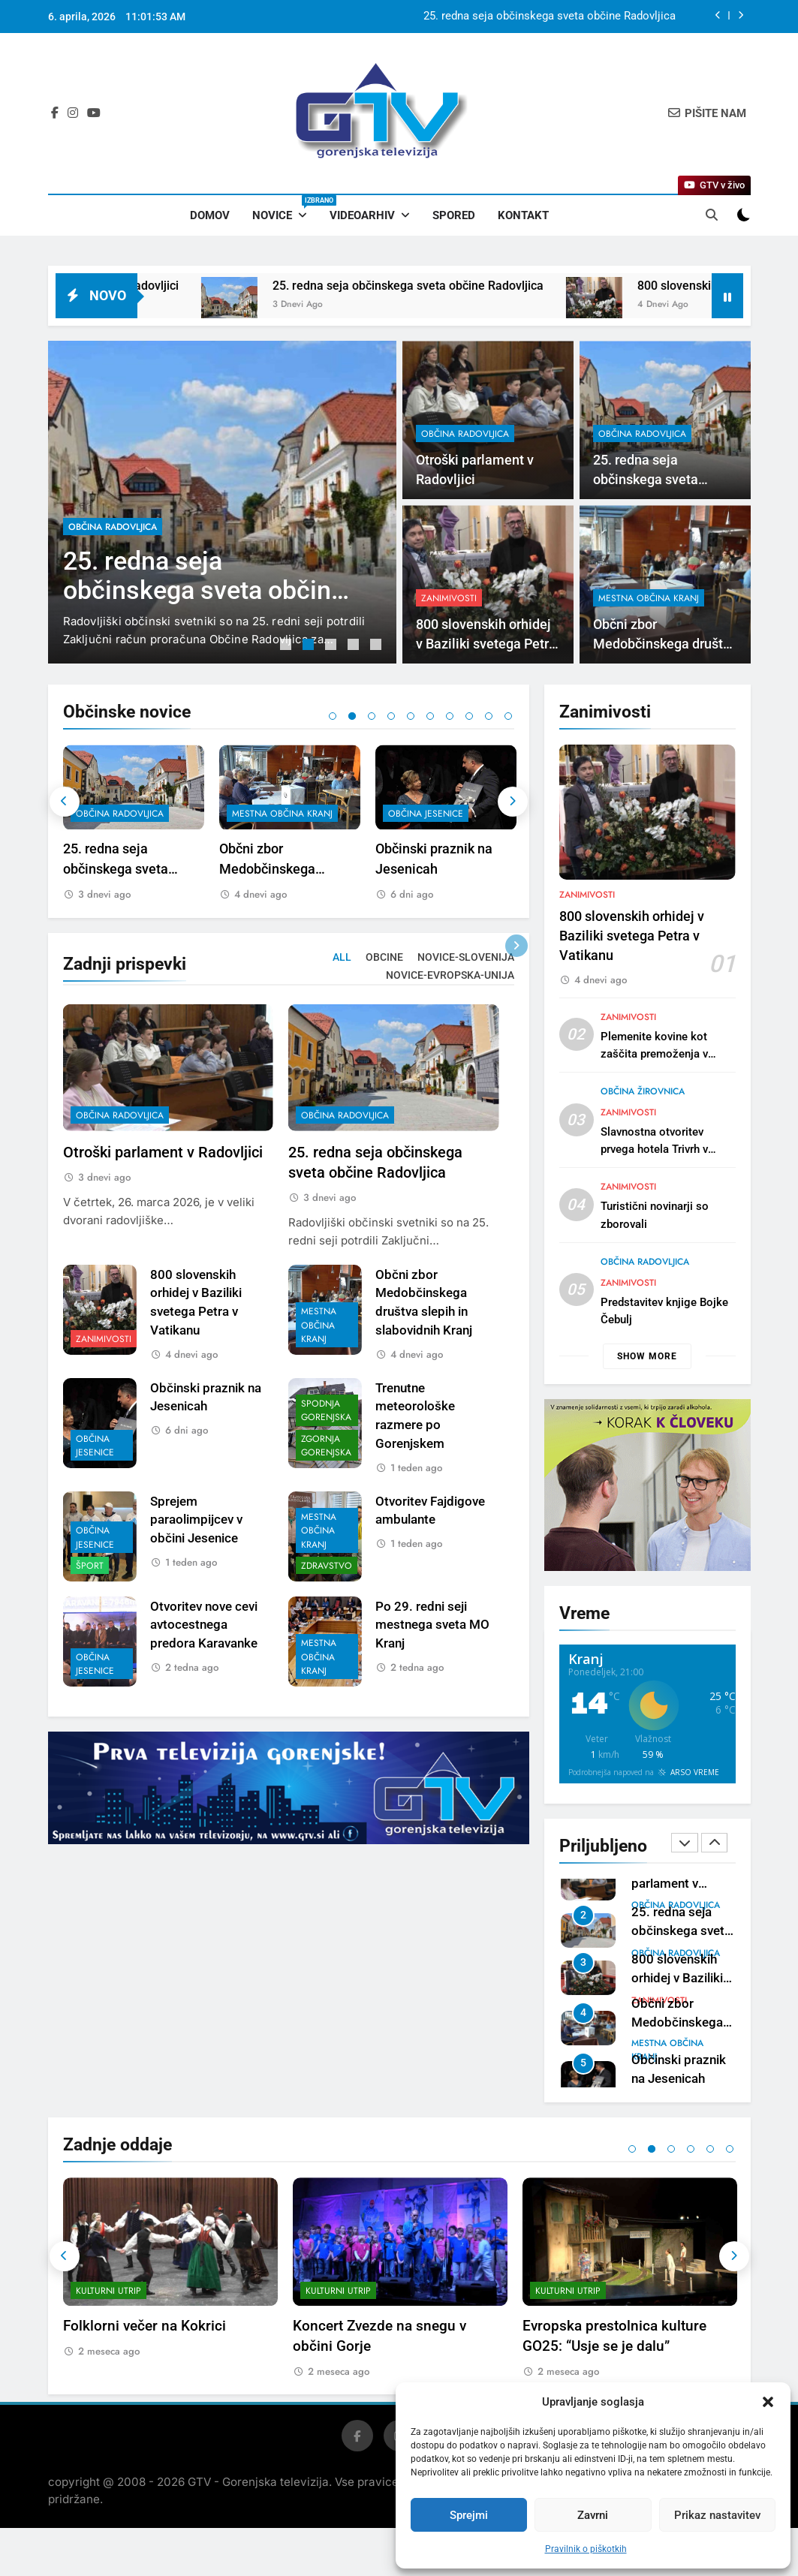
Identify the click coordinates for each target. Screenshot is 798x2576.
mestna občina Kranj (438, 813)
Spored (453, 215)
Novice (285, 208)
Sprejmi (469, 2515)
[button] (767, 2401)
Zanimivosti (587, 968)
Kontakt (523, 215)
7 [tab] (449, 716)
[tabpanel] (222, 502)
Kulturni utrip (108, 2312)
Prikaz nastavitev (717, 2515)
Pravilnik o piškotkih (586, 2549)
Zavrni (592, 2515)
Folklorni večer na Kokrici (374, 2347)
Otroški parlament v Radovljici (600, 17)
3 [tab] (332, 646)
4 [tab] (355, 646)
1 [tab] (287, 646)
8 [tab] (469, 716)
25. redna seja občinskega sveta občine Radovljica (511, 285)
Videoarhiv (362, 215)
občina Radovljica (112, 527)
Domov (210, 215)
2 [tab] (310, 646)
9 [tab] (488, 716)
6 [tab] (430, 716)
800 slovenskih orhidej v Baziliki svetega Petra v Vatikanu (631, 1009)
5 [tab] (377, 646)
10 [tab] (508, 716)
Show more (647, 1356)
